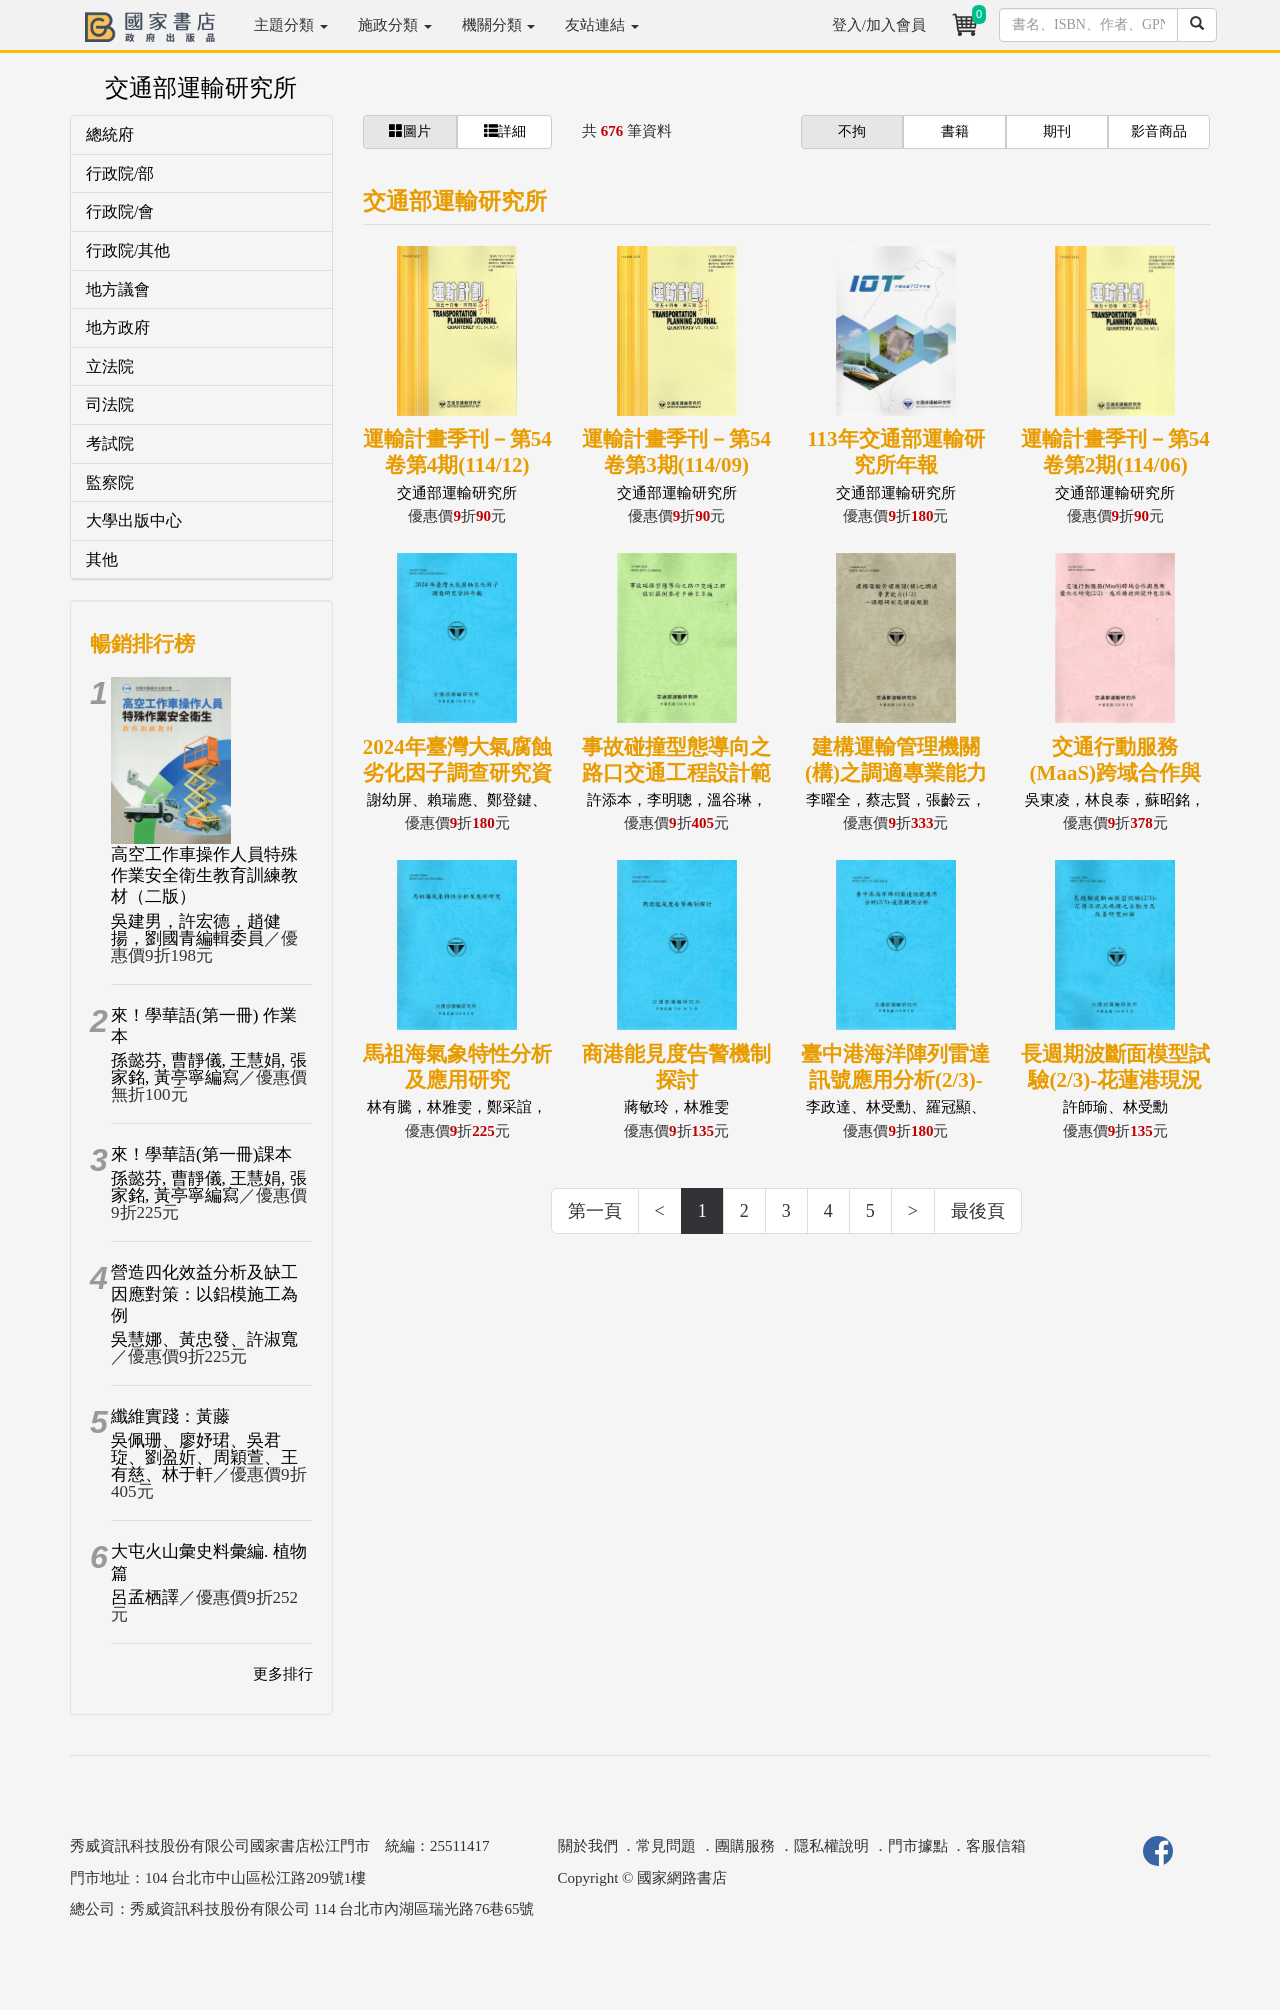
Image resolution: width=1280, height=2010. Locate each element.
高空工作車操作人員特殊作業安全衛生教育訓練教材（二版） (204, 876)
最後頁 (978, 1211)
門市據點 (918, 1846)
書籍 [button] (955, 131)
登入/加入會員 (879, 25)
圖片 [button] (410, 131)
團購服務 (745, 1846)
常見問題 (666, 1846)
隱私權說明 (831, 1846)
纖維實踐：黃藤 (170, 1416)
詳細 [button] (505, 131)
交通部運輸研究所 (201, 88)
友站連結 (602, 25)
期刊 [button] (1057, 131)
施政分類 (395, 25)
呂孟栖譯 (145, 1597)
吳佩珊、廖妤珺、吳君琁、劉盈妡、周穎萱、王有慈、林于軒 (204, 1457)
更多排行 (283, 1674)
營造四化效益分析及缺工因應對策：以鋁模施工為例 (204, 1294)
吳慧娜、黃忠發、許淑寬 (204, 1339)
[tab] (201, 135)
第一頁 (595, 1211)
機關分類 (499, 25)
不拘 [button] (852, 131)
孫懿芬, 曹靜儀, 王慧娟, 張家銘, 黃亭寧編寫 (209, 1069)
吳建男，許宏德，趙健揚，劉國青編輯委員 (196, 930)
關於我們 (588, 1846)
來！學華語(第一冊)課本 (201, 1154)
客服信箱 (996, 1846)
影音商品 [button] (1159, 131)
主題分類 (291, 25)
